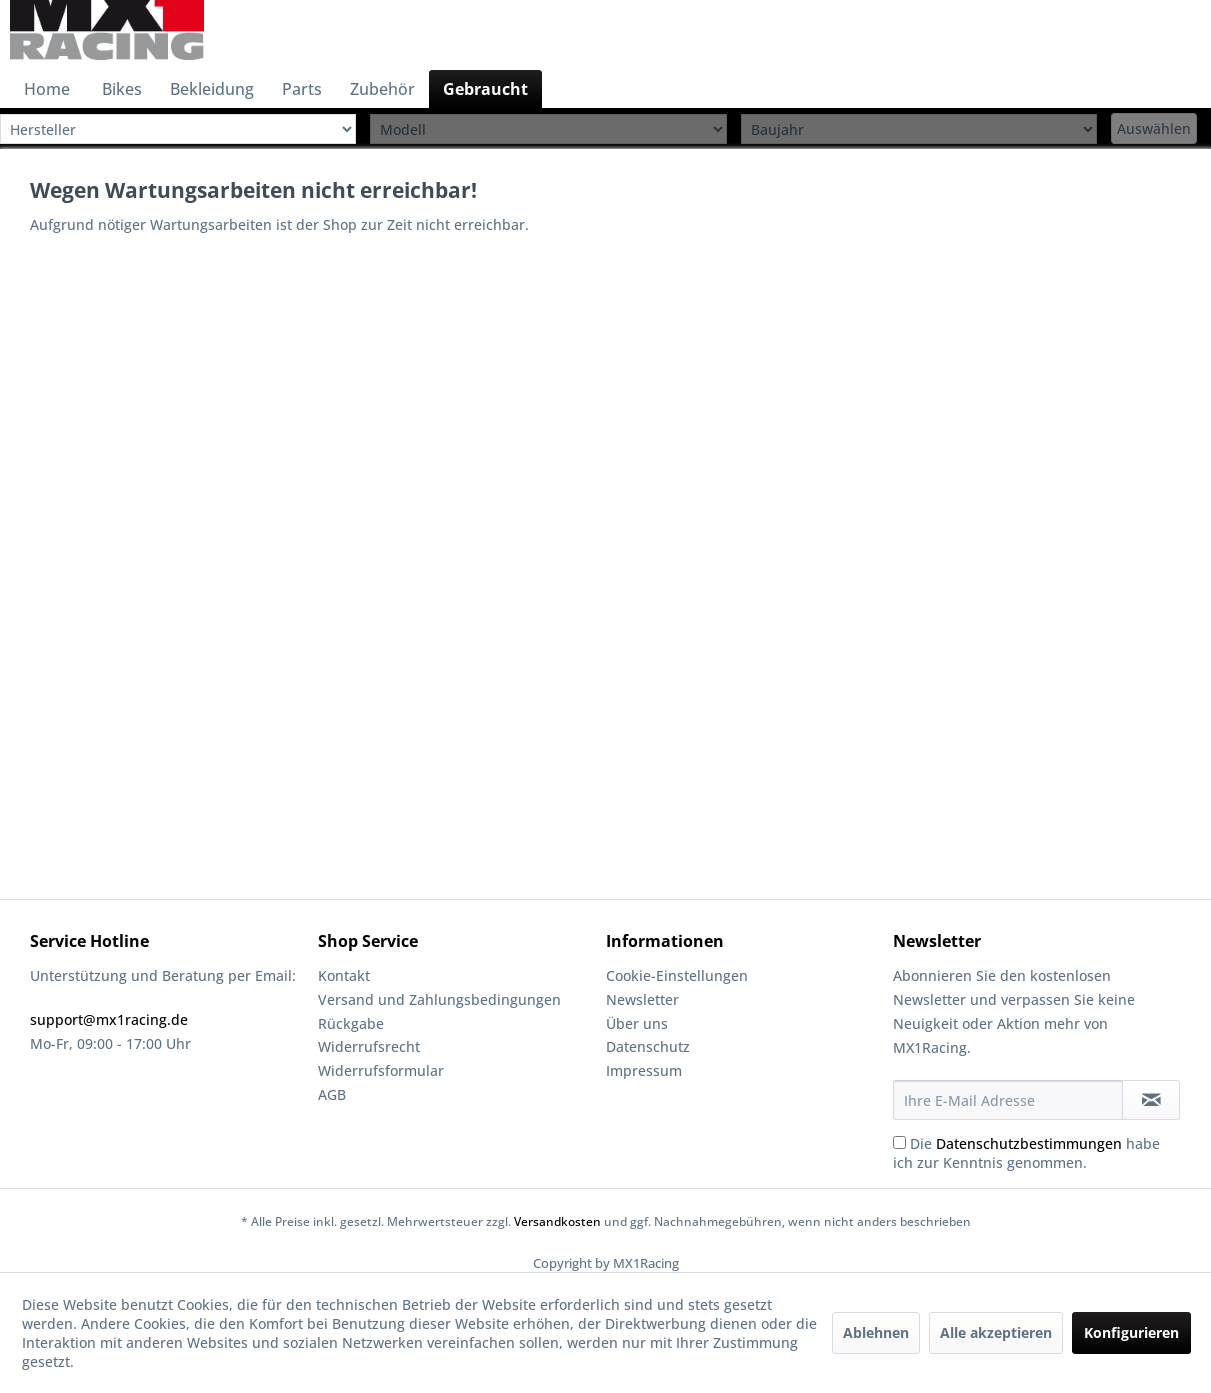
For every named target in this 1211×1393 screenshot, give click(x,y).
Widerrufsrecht (369, 1046)
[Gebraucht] (485, 89)
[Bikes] (122, 89)
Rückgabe (351, 1023)
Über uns (637, 1023)
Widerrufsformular (381, 1070)
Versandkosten (557, 1221)
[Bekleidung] (212, 89)
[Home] (47, 89)
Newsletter (642, 999)
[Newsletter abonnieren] (1151, 1100)
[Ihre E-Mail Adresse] (1008, 1100)
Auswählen (1154, 128)
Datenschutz (648, 1046)
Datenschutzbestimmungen (1029, 1143)
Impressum (644, 1070)
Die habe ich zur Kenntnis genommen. (1026, 1153)
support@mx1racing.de (109, 1019)
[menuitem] (47, 89)
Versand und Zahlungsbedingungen (439, 999)
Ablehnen (876, 1332)
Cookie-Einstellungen (677, 975)
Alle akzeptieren (996, 1332)
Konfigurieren (1131, 1332)
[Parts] (302, 89)
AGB (332, 1094)
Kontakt (344, 975)
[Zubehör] (382, 89)
